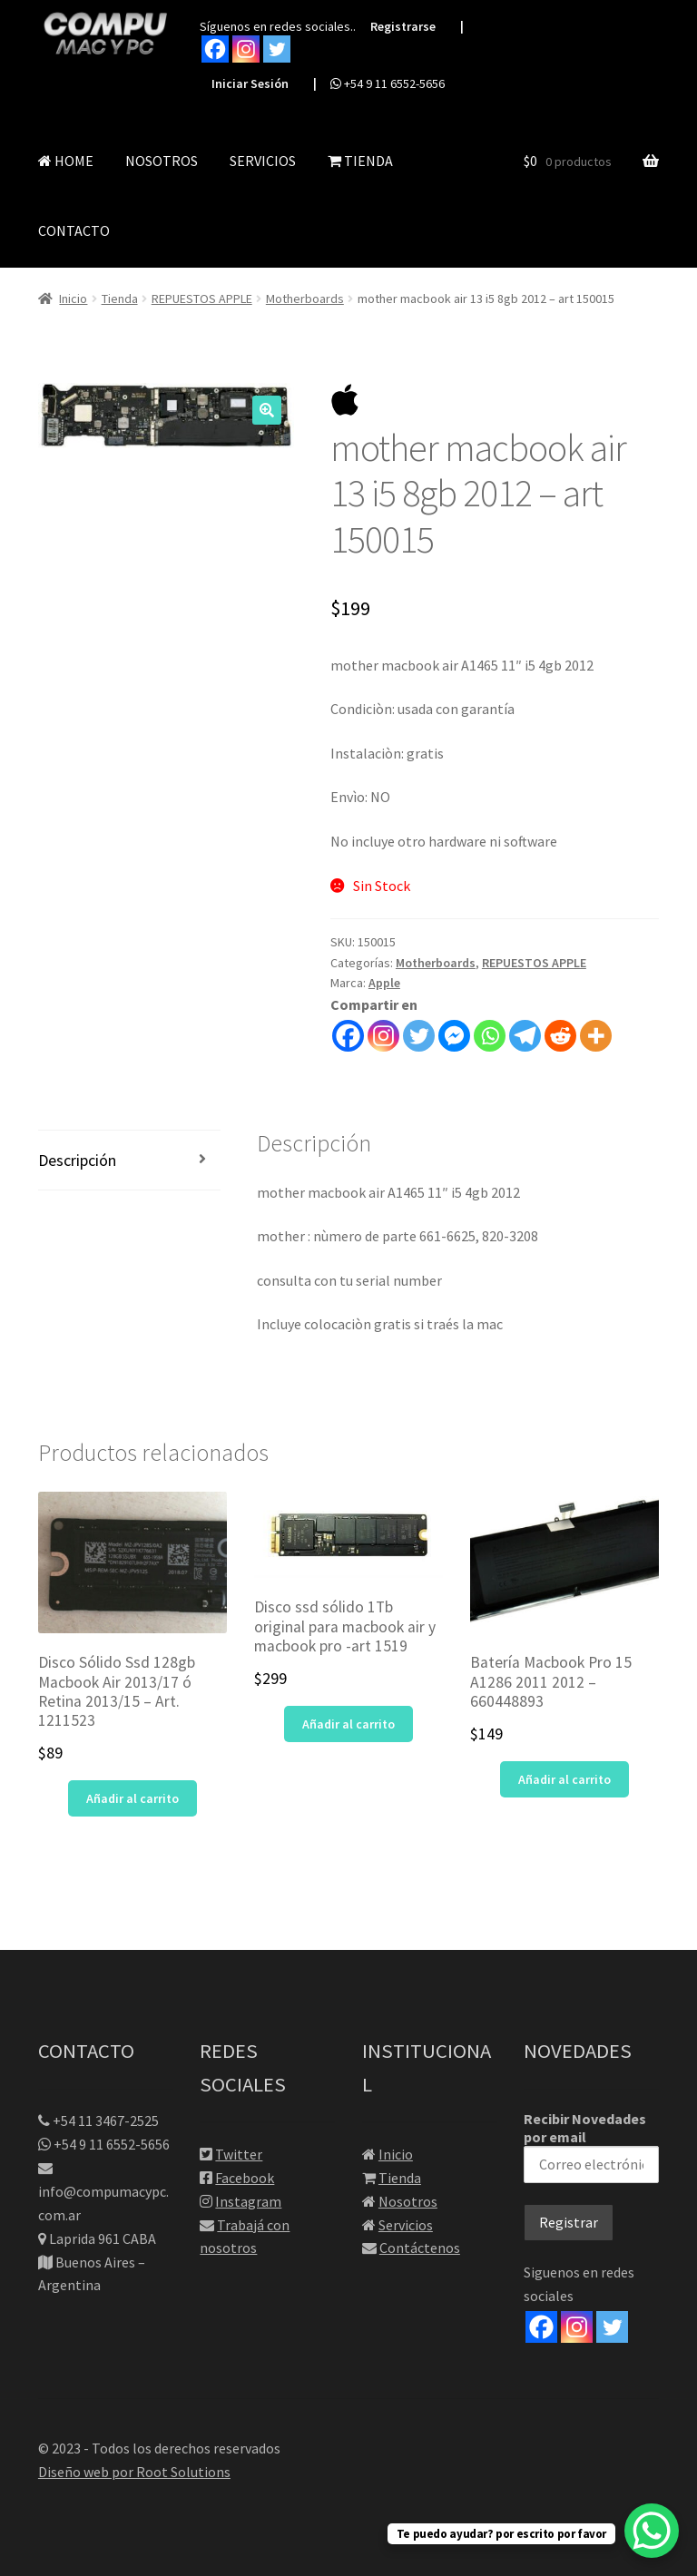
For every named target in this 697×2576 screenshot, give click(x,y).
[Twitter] (612, 2327)
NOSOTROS (161, 161)
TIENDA (360, 161)
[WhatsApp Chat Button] (651, 2530)
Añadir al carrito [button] (132, 1798)
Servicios (405, 2225)
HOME (65, 161)
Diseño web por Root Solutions (134, 2472)
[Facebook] (541, 2327)
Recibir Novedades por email (591, 2146)
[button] (266, 410)
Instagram (248, 2201)
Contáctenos (419, 2247)
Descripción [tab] (77, 1160)
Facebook (244, 2178)
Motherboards (305, 298)
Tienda (120, 298)
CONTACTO (74, 230)
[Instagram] (577, 2327)
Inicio (73, 298)
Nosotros (407, 2201)
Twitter (238, 2154)
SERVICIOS (263, 161)
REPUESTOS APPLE (202, 298)
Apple (384, 983)
